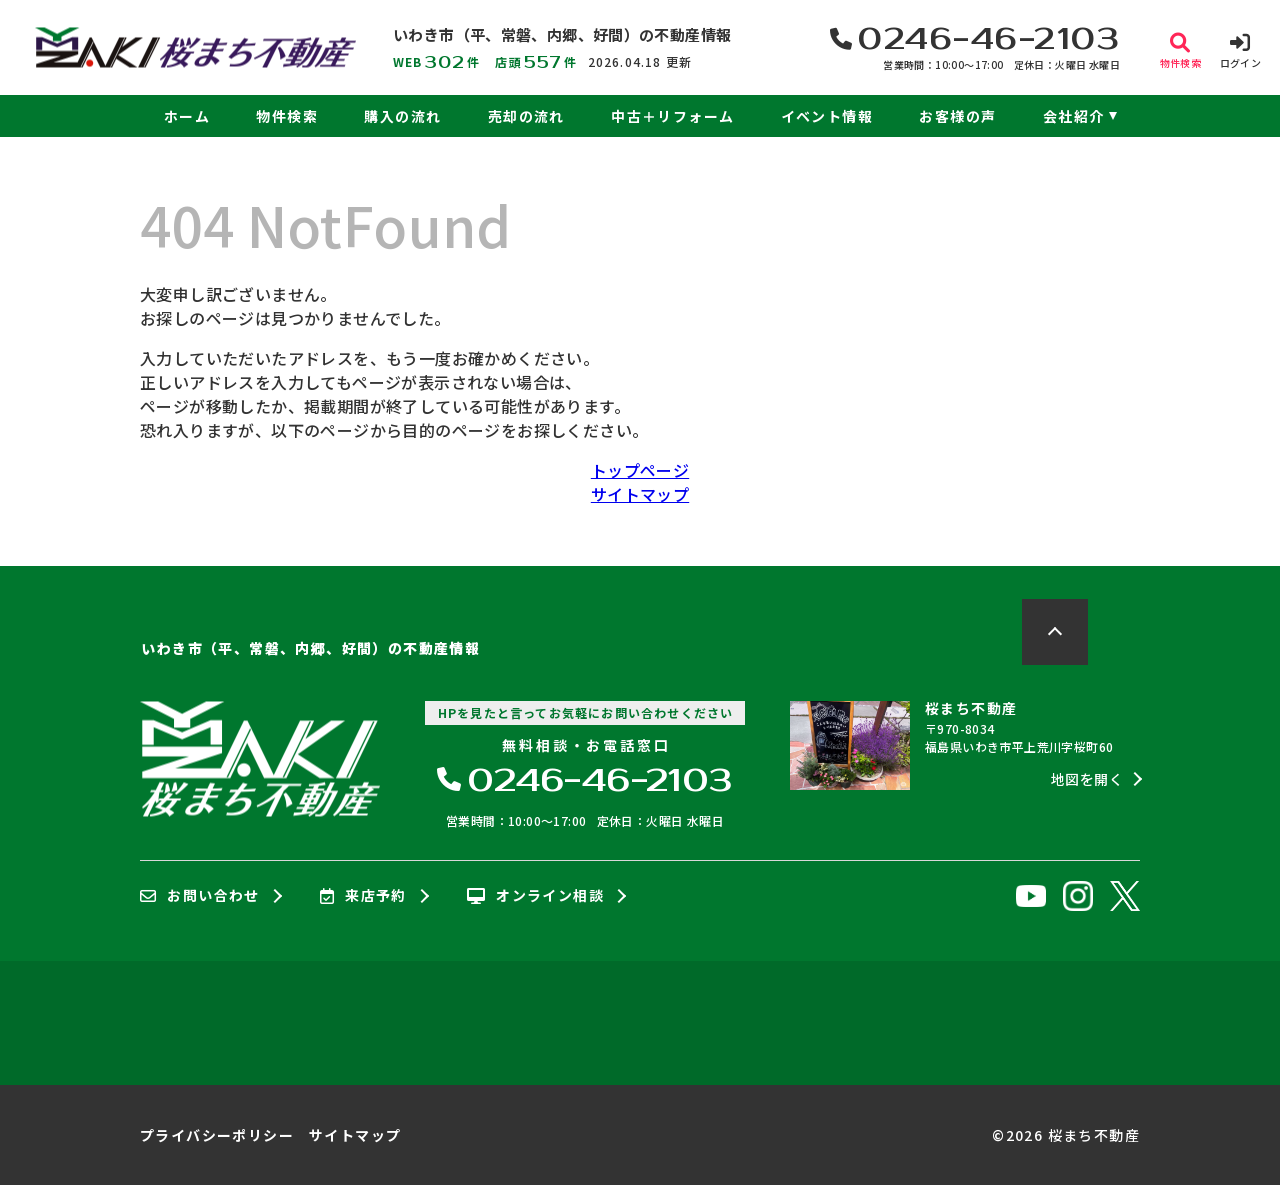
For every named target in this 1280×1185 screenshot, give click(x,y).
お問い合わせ (200, 896)
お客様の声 (957, 116)
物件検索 (287, 116)
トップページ (640, 470)
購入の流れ (402, 116)
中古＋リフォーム (672, 116)
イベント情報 (827, 116)
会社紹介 (1074, 116)
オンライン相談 (535, 896)
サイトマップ (640, 494)
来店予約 (363, 896)
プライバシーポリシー (217, 1135)
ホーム (187, 116)
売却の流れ (526, 116)
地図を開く (1087, 779)
